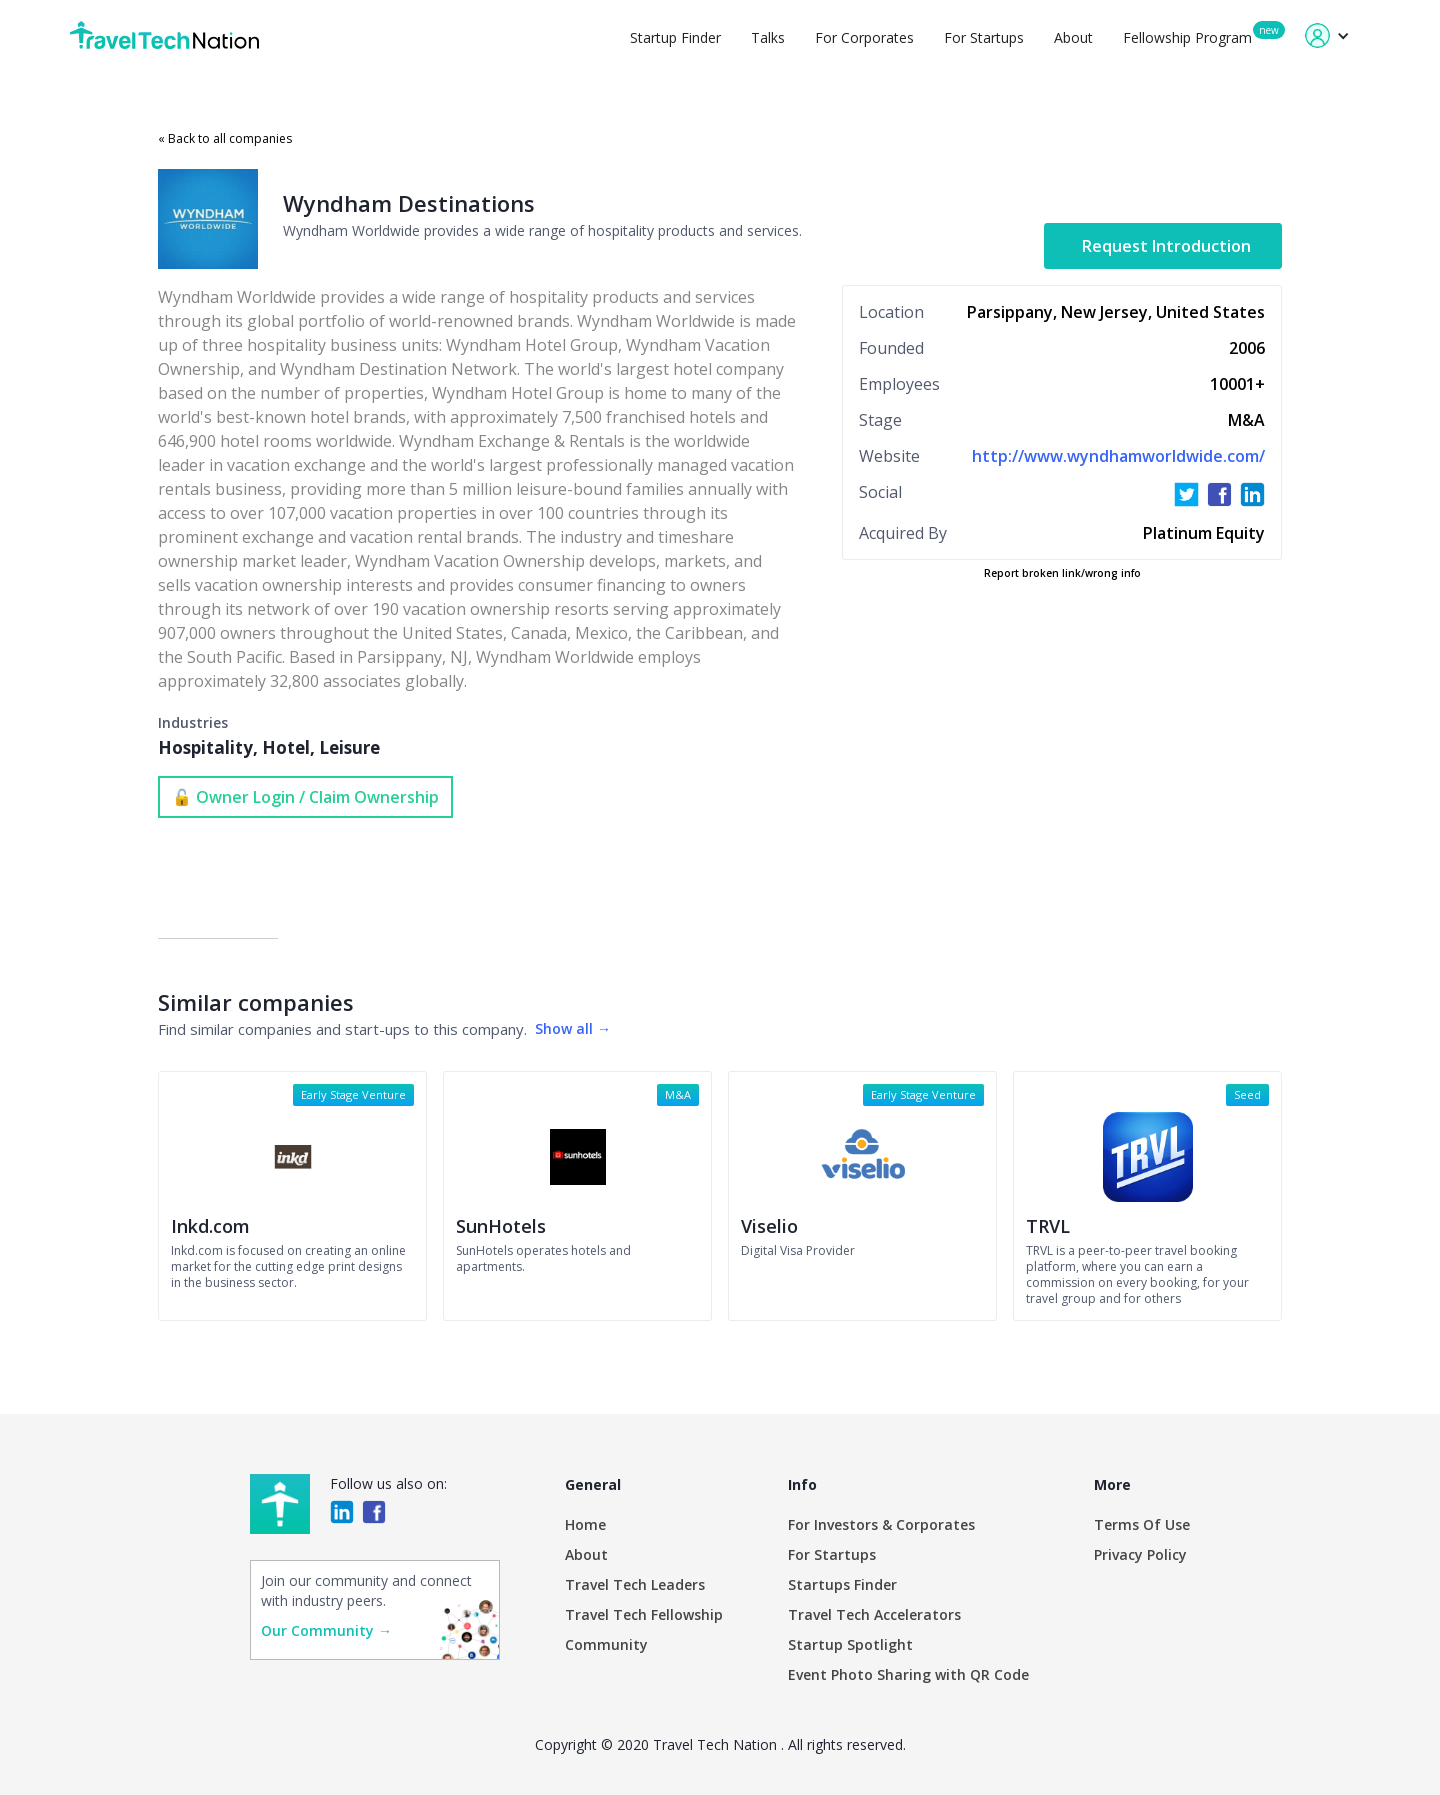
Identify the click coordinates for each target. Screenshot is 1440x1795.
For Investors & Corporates (881, 1524)
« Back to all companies (225, 138)
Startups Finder (842, 1584)
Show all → (573, 1028)
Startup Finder (675, 37)
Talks (768, 37)
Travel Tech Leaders (635, 1584)
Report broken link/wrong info (1062, 573)
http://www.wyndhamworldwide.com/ (1118, 456)
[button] (1327, 35)
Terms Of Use (1142, 1524)
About (1073, 37)
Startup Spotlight (850, 1644)
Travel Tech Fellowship (644, 1614)
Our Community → (326, 1630)
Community (606, 1644)
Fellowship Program (1187, 37)
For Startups (984, 37)
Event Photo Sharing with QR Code (908, 1674)
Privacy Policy (1140, 1554)
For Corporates (864, 37)
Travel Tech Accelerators (874, 1614)
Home (585, 1524)
